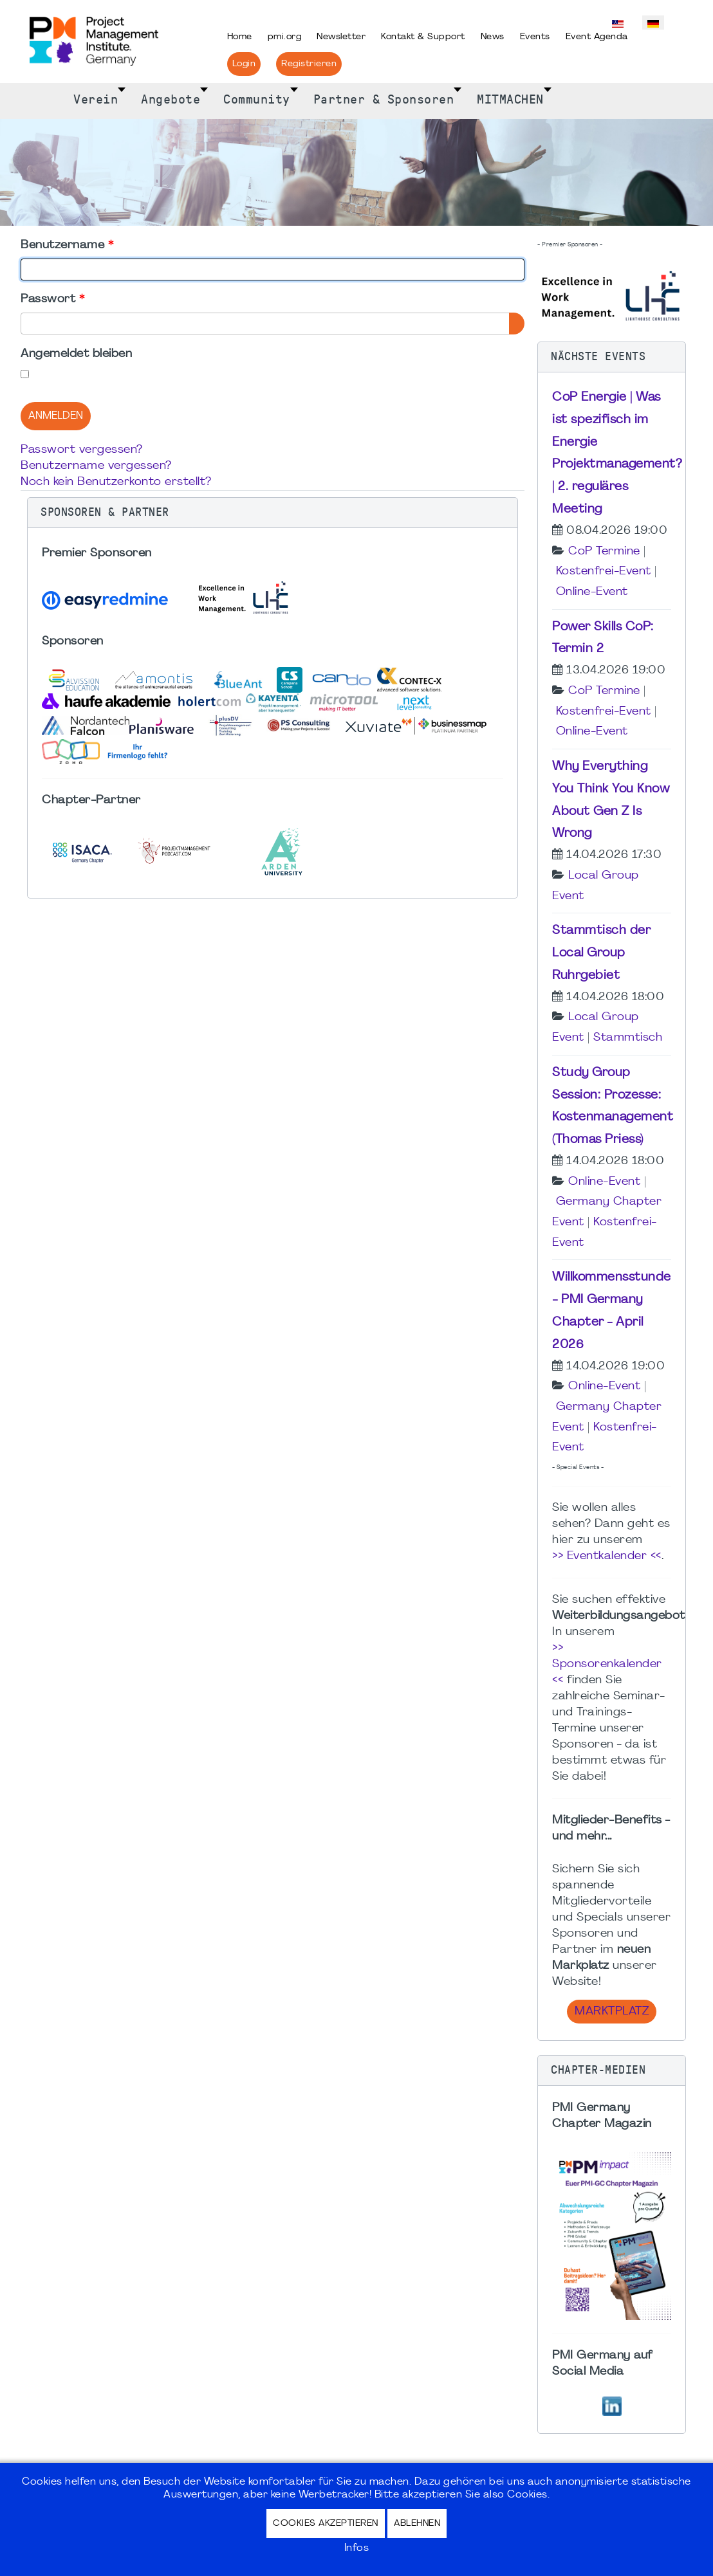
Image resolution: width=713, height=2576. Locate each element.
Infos (356, 2548)
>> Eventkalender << (607, 1556)
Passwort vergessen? (82, 449)
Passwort (52, 299)
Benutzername (67, 245)
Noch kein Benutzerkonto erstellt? (116, 482)
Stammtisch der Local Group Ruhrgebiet (601, 953)
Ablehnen (417, 2523)
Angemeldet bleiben (76, 354)
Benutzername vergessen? (96, 466)
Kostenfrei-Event (603, 571)
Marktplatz (612, 2011)
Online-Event (592, 592)
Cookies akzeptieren (325, 2523)
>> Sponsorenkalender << (607, 1664)
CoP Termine (604, 551)
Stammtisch (627, 1037)
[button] (272, 512)
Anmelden (55, 416)
